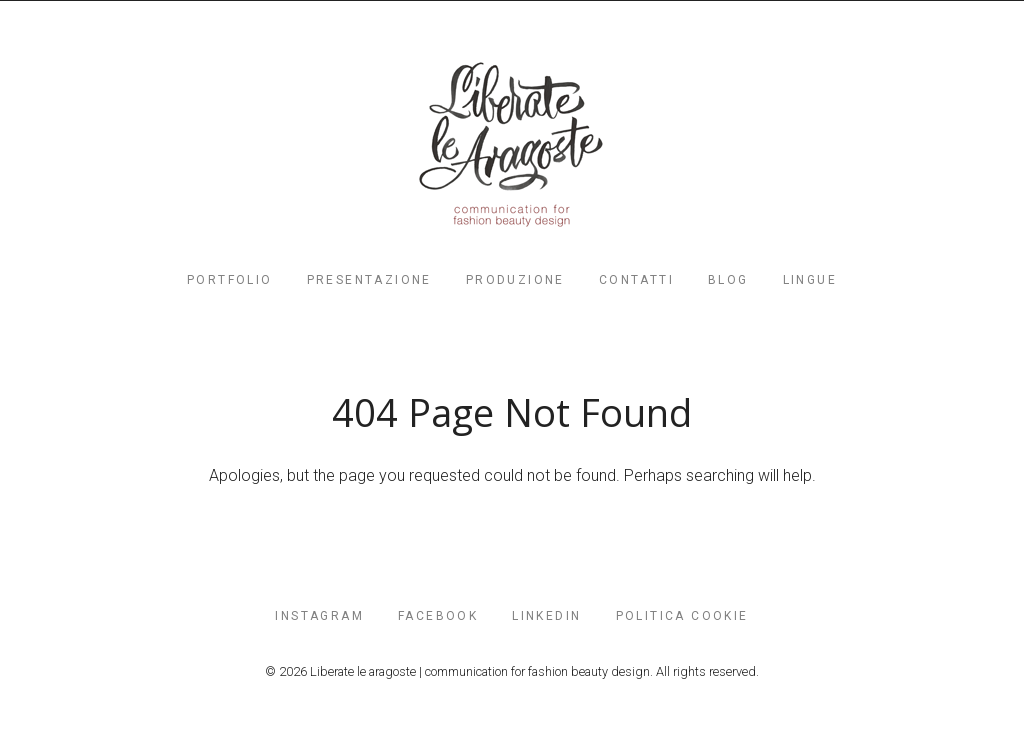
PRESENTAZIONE (369, 280)
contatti (636, 280)
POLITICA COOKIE (682, 616)
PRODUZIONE (515, 280)
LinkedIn (546, 616)
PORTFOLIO (230, 280)
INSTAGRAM (319, 616)
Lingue (810, 280)
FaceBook (438, 616)
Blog (728, 280)
